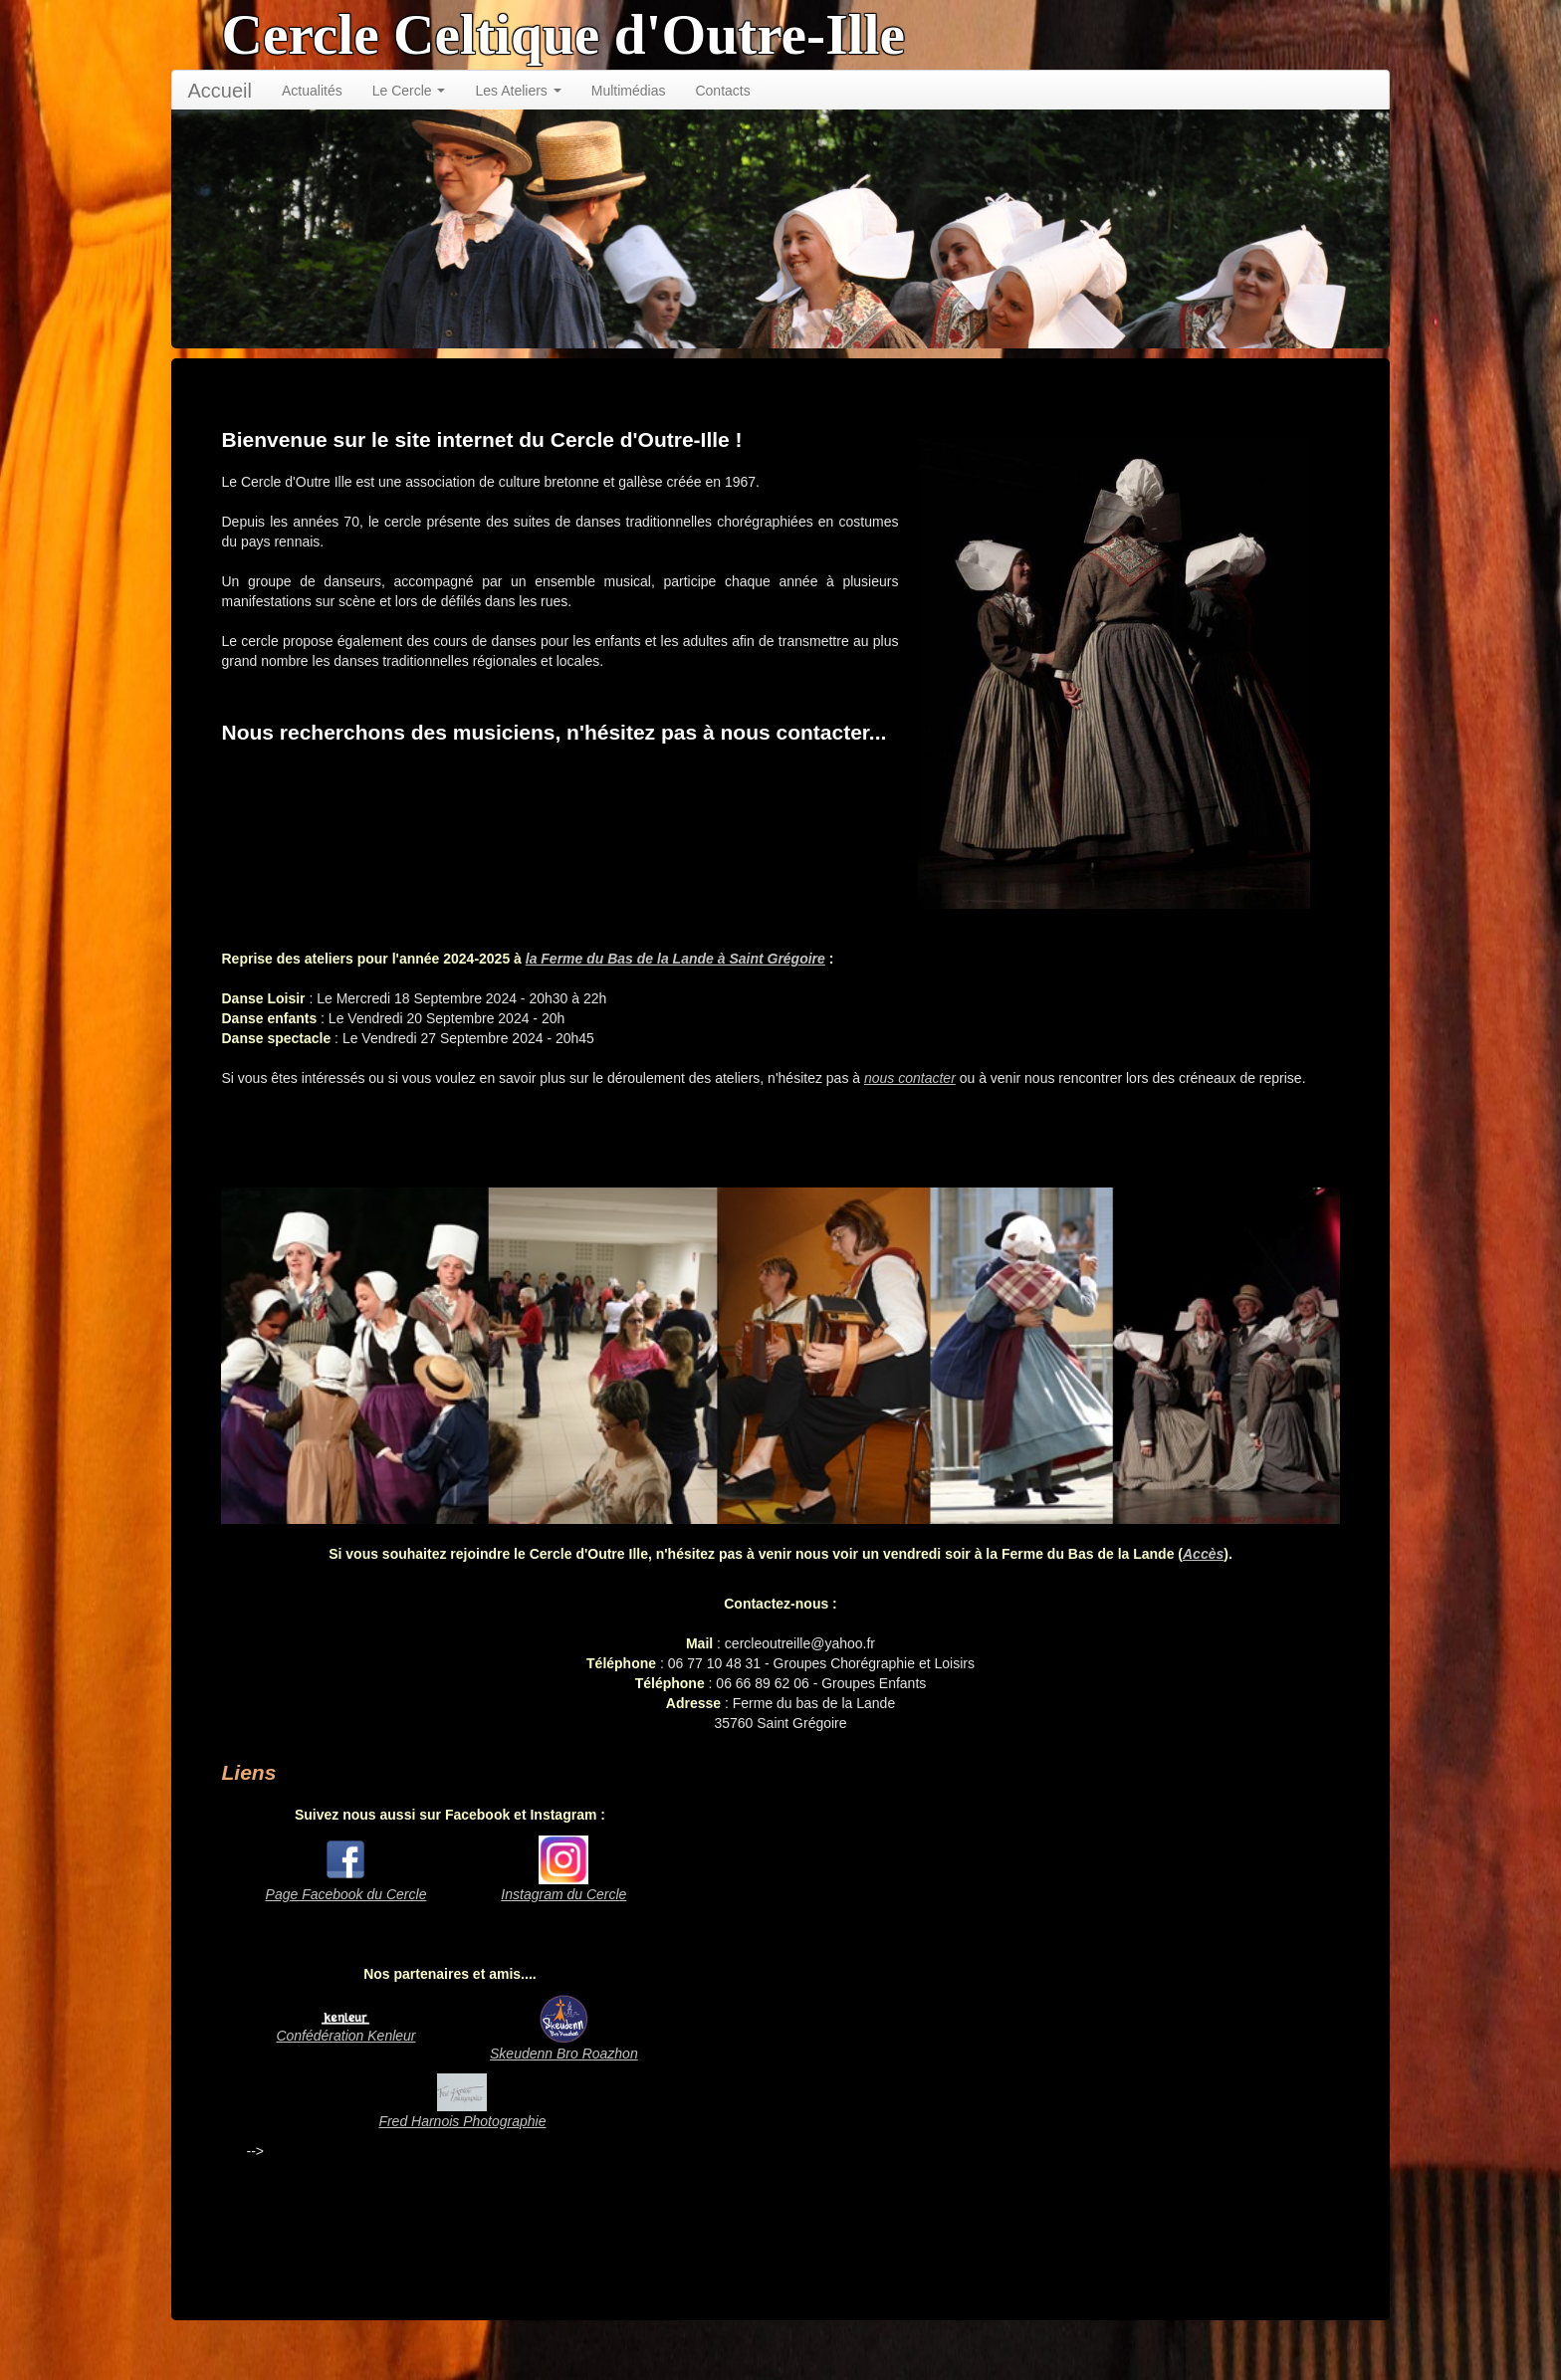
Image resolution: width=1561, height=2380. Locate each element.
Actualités (312, 91)
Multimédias (628, 91)
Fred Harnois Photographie (462, 2121)
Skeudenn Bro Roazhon (564, 2053)
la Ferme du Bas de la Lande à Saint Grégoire (675, 959)
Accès (1203, 1554)
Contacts (722, 91)
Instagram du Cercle (563, 1894)
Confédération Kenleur (345, 2036)
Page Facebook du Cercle (346, 1894)
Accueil (219, 91)
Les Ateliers (517, 91)
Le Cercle (409, 91)
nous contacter (910, 1078)
